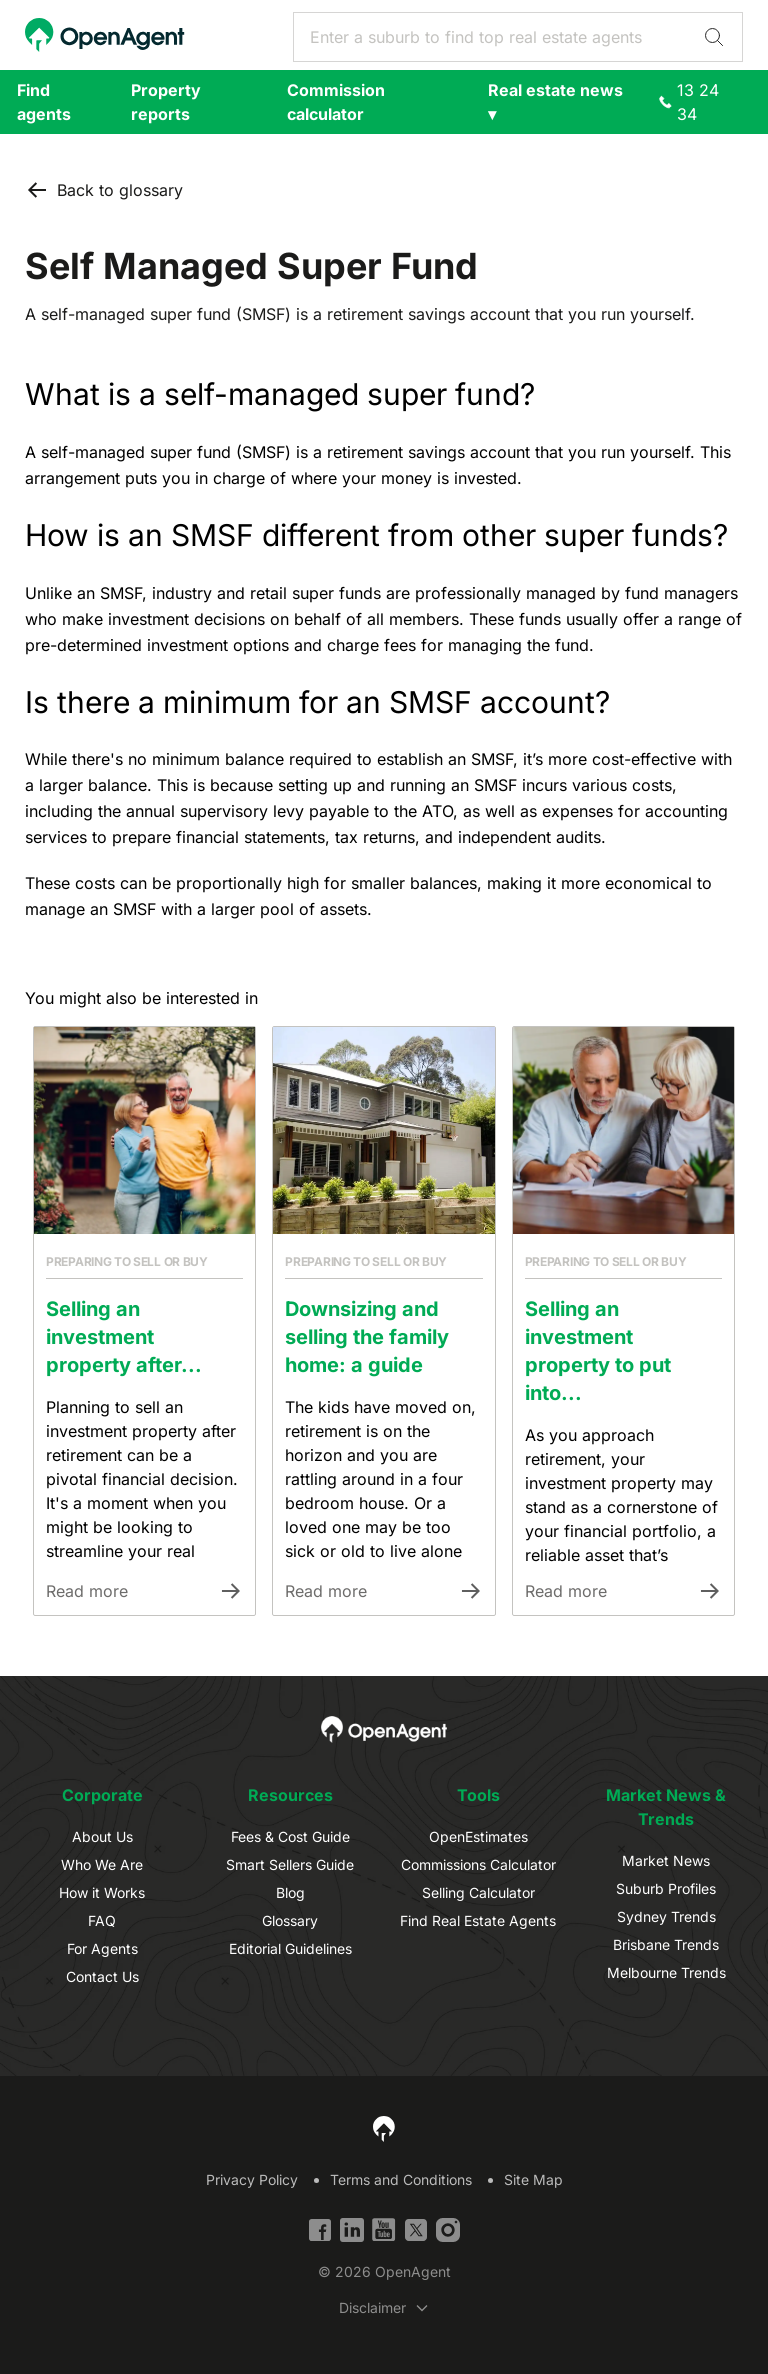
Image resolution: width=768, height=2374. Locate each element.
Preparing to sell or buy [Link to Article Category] (127, 1261)
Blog (290, 1892)
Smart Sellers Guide (290, 1864)
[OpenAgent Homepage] (105, 35)
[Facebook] (320, 2230)
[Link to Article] (144, 1130)
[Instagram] (448, 2230)
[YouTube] (384, 2230)
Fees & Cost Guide (290, 1836)
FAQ (102, 1920)
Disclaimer (372, 2307)
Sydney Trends (666, 1916)
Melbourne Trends (666, 1972)
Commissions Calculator (478, 1864)
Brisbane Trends (666, 1944)
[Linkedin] (352, 2230)
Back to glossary (104, 190)
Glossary (290, 1920)
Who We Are (102, 1864)
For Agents (102, 1948)
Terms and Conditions (401, 2179)
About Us (102, 1836)
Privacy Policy (252, 2179)
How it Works (102, 1892)
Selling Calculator (478, 1892)
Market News (666, 1860)
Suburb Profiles (666, 1888)
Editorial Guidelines (290, 1948)
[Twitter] (416, 2230)
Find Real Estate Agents (478, 1920)
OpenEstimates (478, 1836)
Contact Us (102, 1976)
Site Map (533, 2179)
